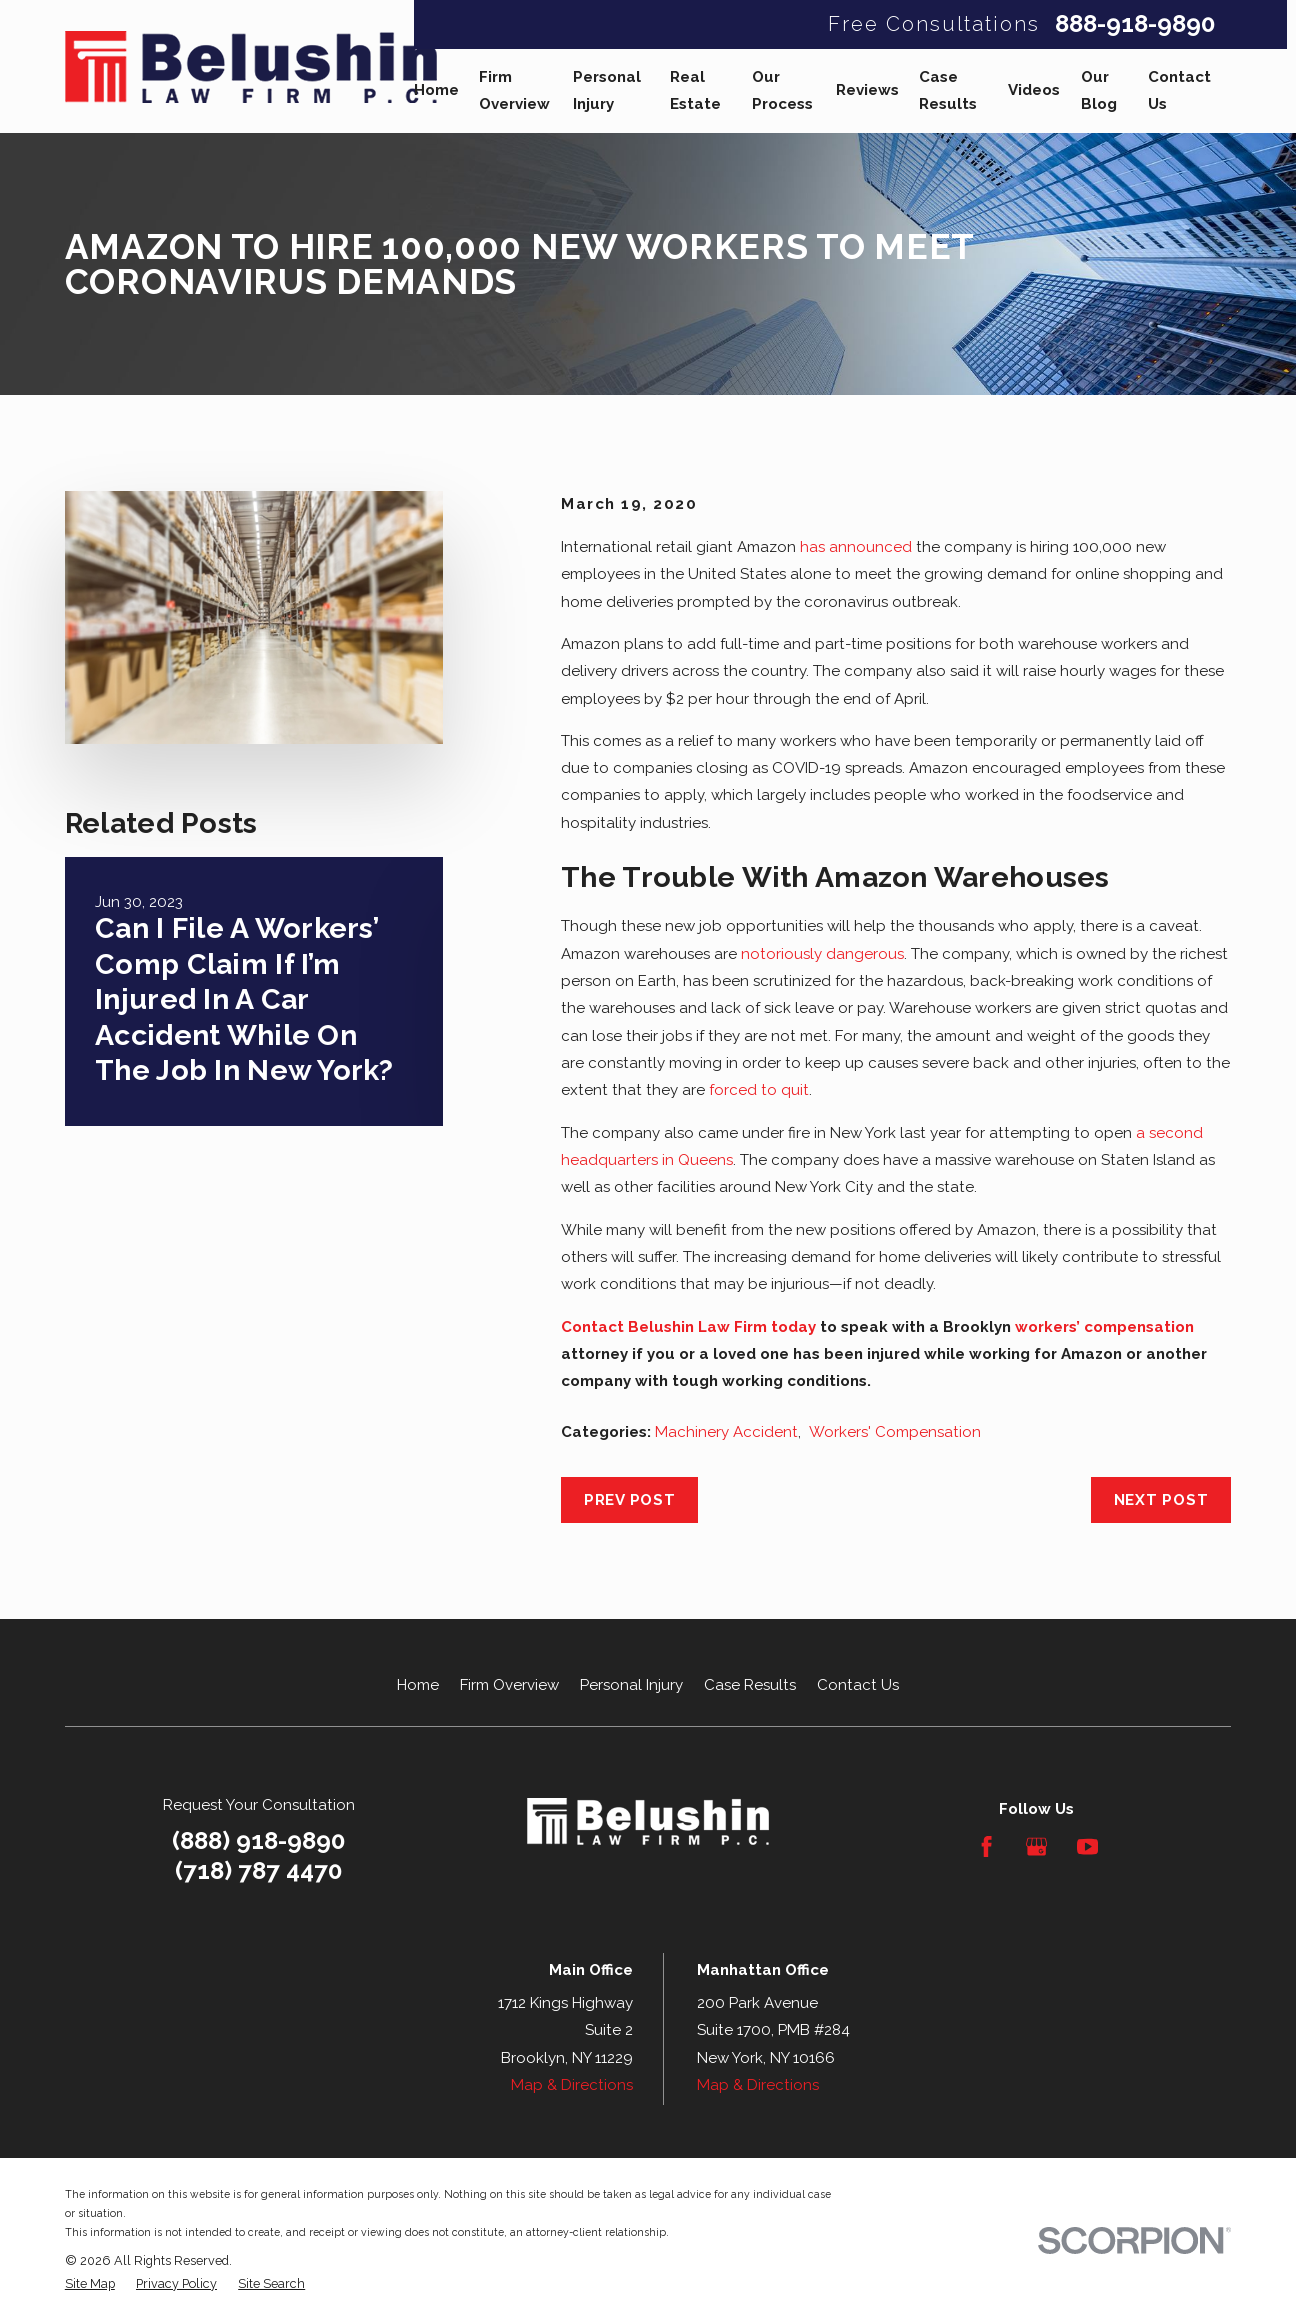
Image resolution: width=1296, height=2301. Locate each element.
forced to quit (759, 1090)
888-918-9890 (1135, 24)
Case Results (750, 1685)
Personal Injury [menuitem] (607, 90)
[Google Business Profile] (1036, 1846)
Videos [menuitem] (1034, 90)
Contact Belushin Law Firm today (688, 1327)
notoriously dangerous (822, 954)
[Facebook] (986, 1846)
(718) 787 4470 (259, 1871)
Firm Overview (509, 1685)
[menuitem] (90, 2284)
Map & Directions (572, 2085)
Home (418, 1685)
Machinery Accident (726, 1432)
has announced (856, 547)
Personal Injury (631, 1685)
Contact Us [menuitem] (1179, 90)
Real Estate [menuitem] (695, 90)
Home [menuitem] (436, 90)
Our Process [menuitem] (782, 90)
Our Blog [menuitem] (1099, 90)
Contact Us (858, 1685)
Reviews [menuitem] (867, 90)
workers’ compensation (1104, 1327)
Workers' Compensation (895, 1432)
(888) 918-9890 (259, 1840)
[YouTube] (1087, 1846)
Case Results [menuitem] (948, 90)
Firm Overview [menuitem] (514, 90)
